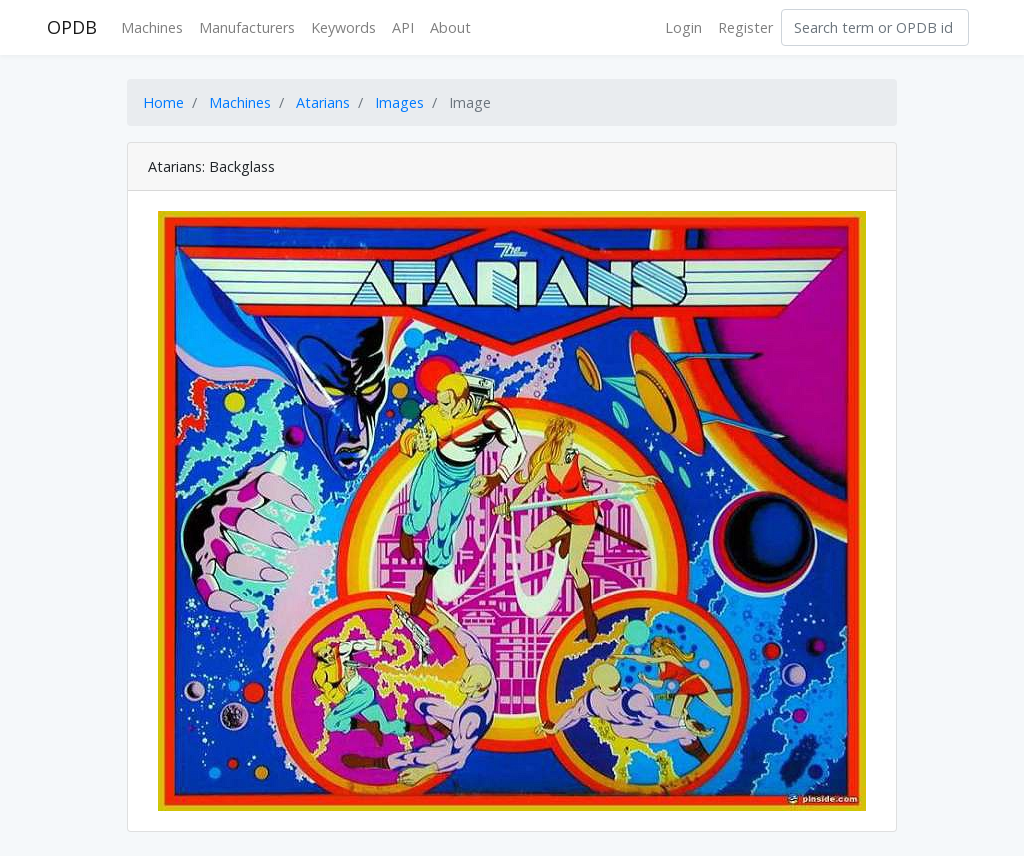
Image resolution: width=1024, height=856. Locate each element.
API (403, 27)
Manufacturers (247, 27)
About (450, 27)
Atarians (323, 102)
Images (399, 102)
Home (163, 102)
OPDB (72, 27)
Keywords (343, 27)
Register (745, 27)
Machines (152, 27)
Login (683, 27)
